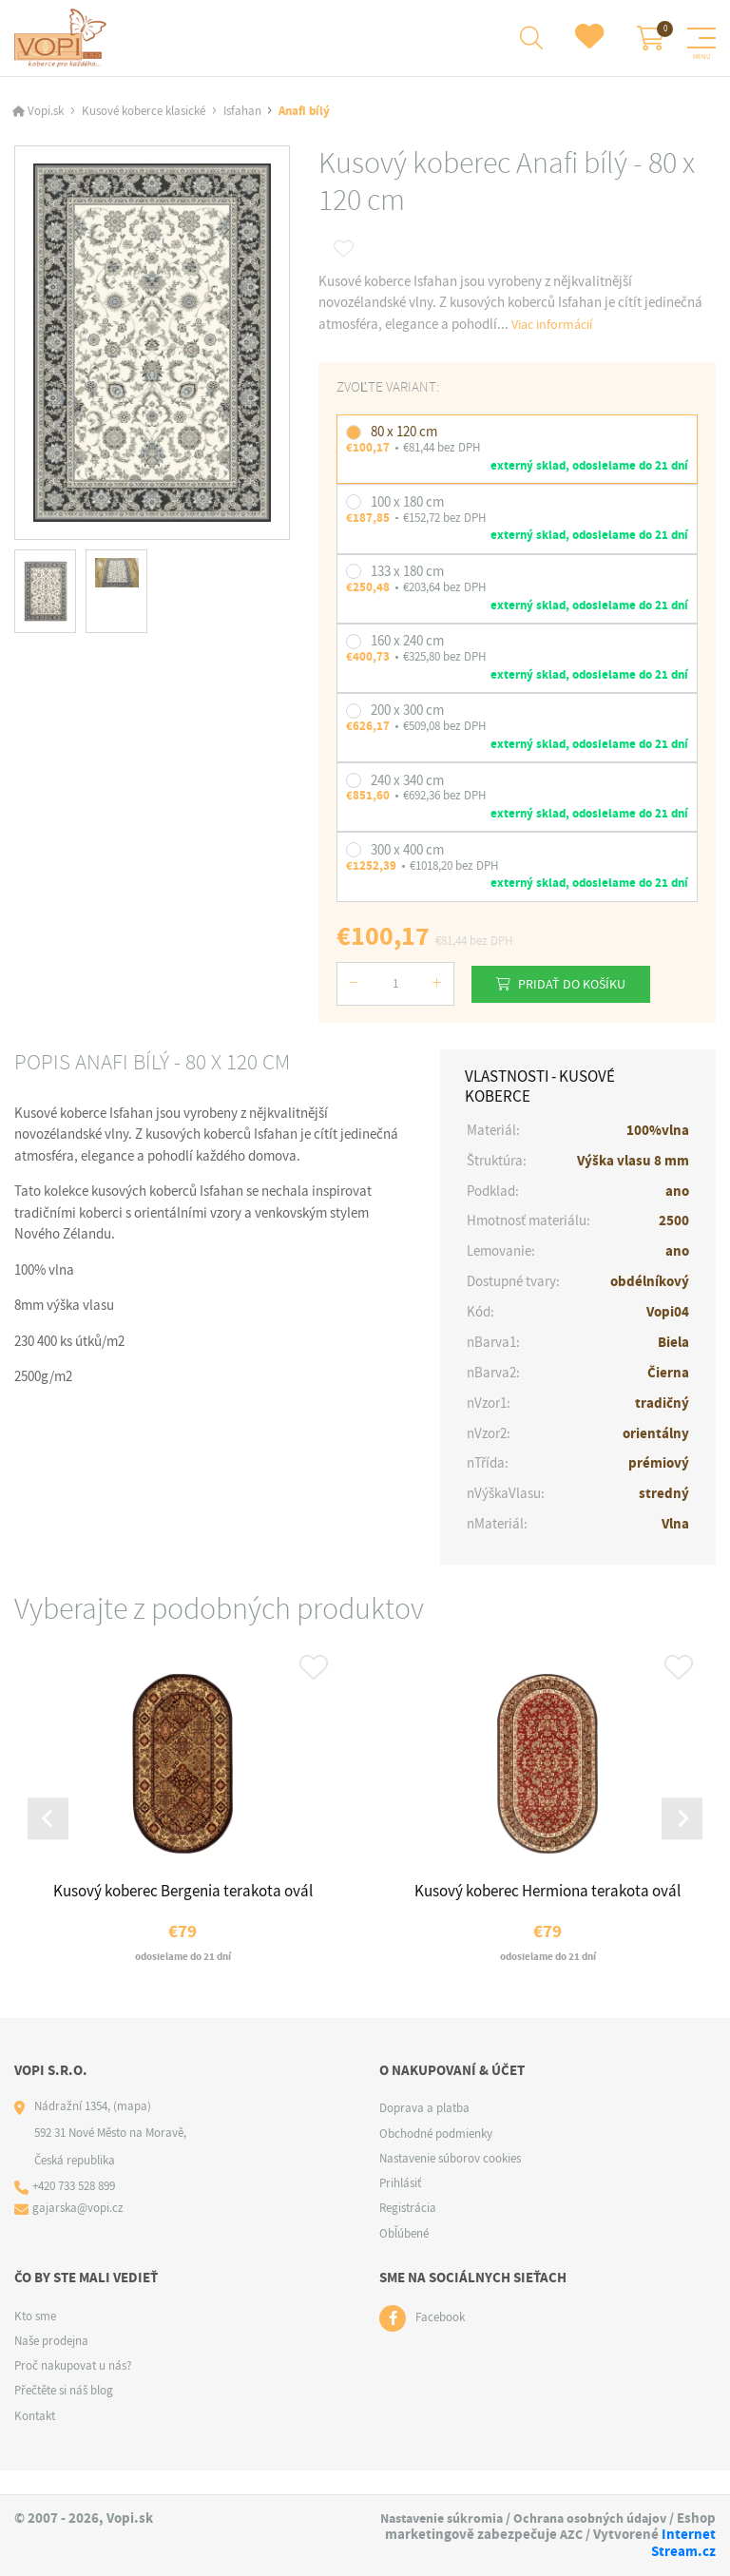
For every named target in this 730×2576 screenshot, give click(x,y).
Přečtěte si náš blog (63, 2415)
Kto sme (35, 2340)
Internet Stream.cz (655, 2552)
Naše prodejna (51, 2364)
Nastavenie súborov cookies (450, 2182)
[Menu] (701, 40)
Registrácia (407, 2231)
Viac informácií (556, 327)
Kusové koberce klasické (143, 115)
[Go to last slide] (51, 1835)
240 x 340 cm (407, 783)
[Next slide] (679, 1835)
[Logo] (63, 39)
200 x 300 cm (407, 713)
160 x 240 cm (407, 644)
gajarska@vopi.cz (79, 2233)
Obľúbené (404, 2257)
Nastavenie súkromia (518, 2518)
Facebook (440, 2342)
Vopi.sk (46, 115)
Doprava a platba (424, 2132)
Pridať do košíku (583, 986)
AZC (502, 2552)
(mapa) (132, 2130)
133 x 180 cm (407, 575)
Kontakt (34, 2440)
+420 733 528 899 (75, 2210)
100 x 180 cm (407, 504)
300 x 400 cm (407, 853)
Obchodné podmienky (435, 2157)
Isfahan (242, 115)
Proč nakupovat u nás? (73, 2389)
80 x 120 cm (404, 435)
